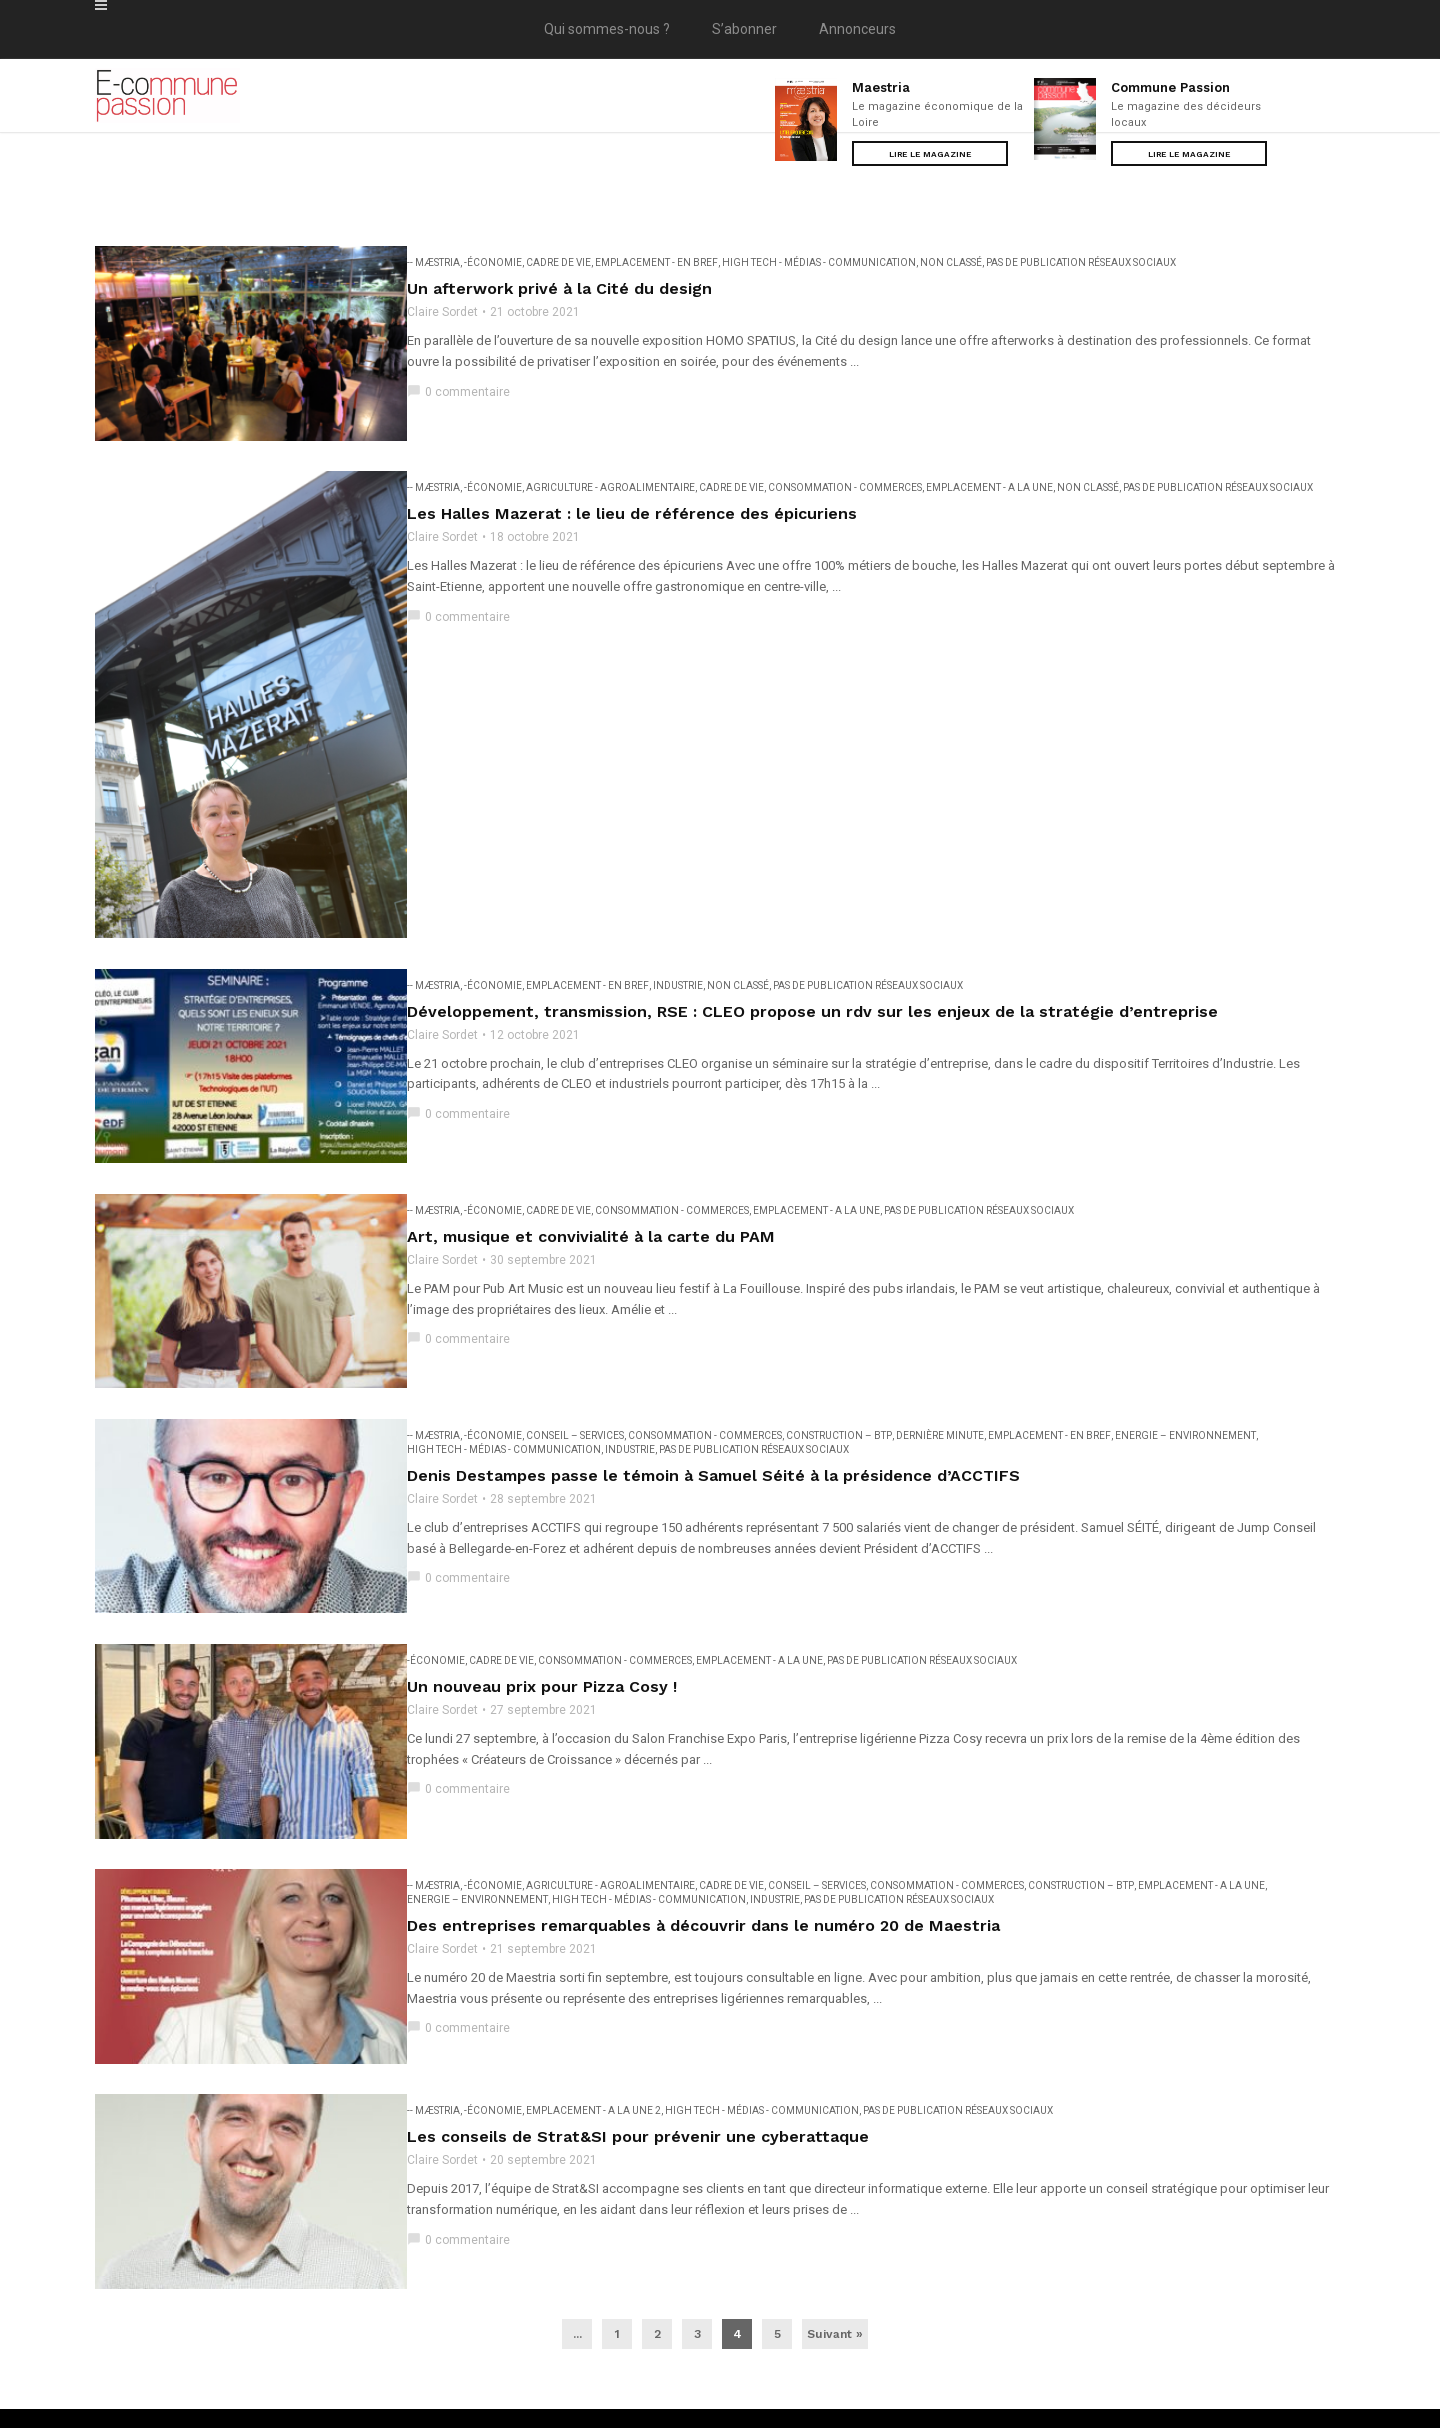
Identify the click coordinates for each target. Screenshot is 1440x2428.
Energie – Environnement (1181, 1354)
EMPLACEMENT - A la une (985, 472)
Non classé (947, 262)
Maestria (881, 87)
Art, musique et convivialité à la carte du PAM (587, 1170)
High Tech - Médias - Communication (815, 262)
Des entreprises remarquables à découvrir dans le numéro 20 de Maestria (699, 1814)
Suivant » (835, 2193)
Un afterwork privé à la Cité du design (555, 288)
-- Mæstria (429, 262)
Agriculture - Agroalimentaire (606, 472)
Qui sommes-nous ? (607, 29)
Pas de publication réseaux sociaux (1077, 262)
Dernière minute (936, 1354)
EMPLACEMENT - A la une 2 (589, 1984)
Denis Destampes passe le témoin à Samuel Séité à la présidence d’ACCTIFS (709, 1394)
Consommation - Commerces (841, 472)
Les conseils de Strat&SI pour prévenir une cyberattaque (634, 2010)
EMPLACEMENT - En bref (652, 262)
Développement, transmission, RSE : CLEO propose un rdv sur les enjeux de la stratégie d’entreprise (808, 960)
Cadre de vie (554, 262)
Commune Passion (1170, 87)
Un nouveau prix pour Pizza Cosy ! (538, 1590)
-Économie (489, 262)
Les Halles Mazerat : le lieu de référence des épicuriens (628, 498)
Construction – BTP (835, 1354)
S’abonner (744, 29)
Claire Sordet (438, 312)
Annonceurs (857, 29)
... (577, 2193)
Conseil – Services (571, 1354)
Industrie (674, 934)
